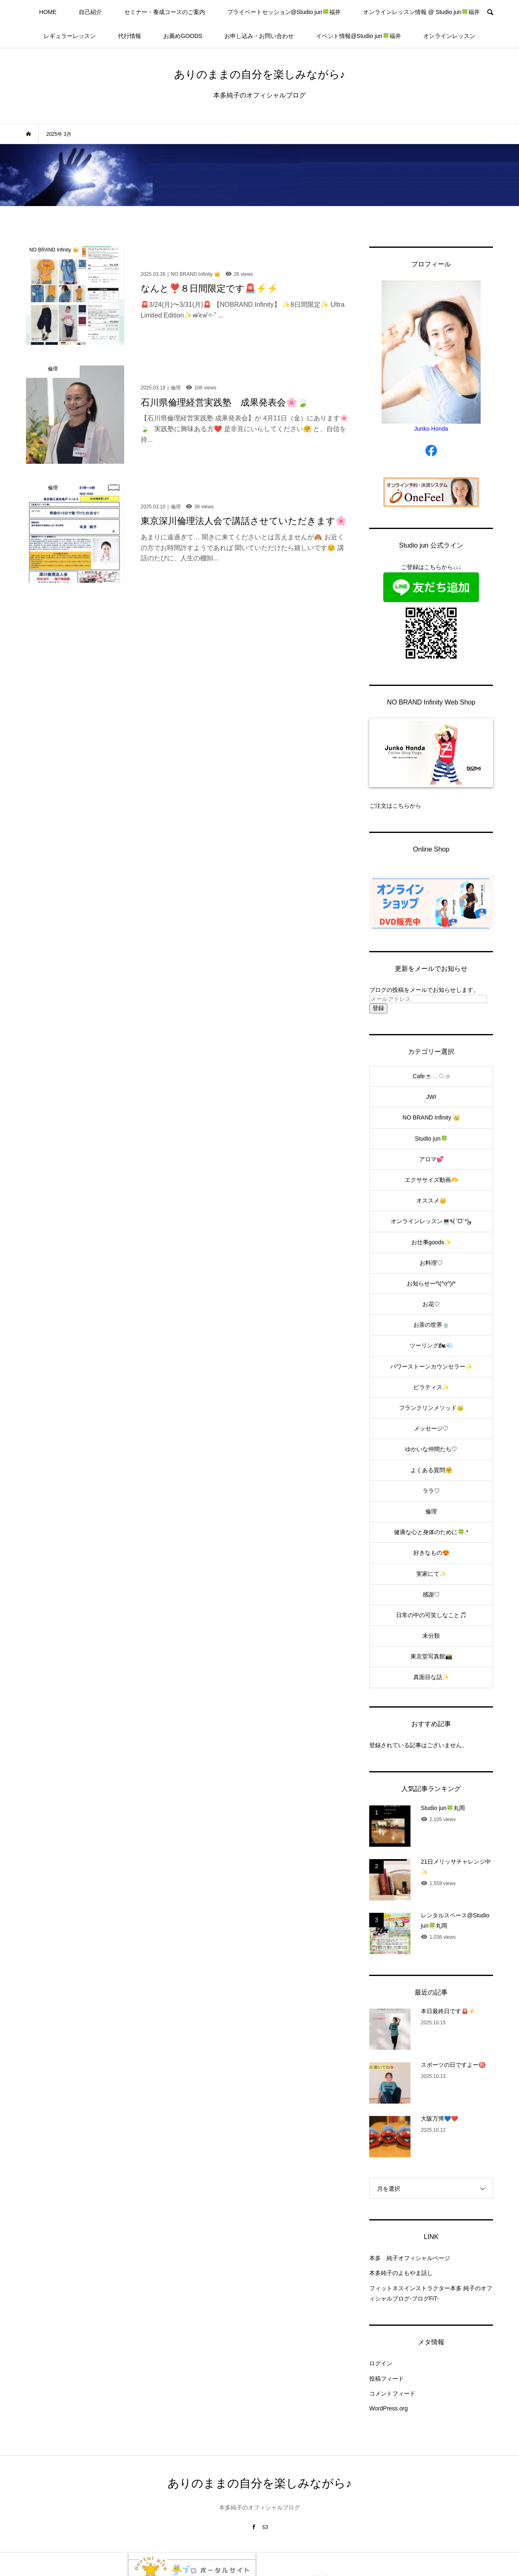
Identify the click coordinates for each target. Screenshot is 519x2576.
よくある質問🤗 (431, 1470)
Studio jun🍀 (431, 1138)
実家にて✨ (431, 1573)
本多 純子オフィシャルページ (409, 2258)
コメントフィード (392, 2393)
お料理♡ (431, 1263)
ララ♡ (431, 1490)
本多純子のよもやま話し (401, 2273)
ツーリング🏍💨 (431, 1345)
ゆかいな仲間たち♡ (431, 1449)
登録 (378, 1008)
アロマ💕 (431, 1159)
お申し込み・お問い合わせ (259, 36)
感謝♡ (431, 1594)
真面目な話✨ (431, 1677)
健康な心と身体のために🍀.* (431, 1532)
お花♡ (431, 1304)
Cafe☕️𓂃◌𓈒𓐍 (431, 1076)
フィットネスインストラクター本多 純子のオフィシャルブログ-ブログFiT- (430, 2293)
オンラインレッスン (449, 36)
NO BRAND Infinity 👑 (431, 1117)
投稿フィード (386, 2378)
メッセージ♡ (431, 1428)
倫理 (431, 1511)
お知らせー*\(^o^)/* (431, 1283)
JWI (431, 1096)
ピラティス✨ (431, 1387)
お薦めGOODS (182, 36)
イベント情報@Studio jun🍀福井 (358, 36)
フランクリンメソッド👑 (431, 1407)
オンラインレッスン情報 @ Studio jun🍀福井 (421, 12)
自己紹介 (90, 12)
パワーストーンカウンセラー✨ (431, 1366)
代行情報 (129, 36)
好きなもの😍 (431, 1552)
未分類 (431, 1635)
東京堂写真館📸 (431, 1656)
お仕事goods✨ (431, 1242)
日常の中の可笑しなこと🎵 (431, 1615)
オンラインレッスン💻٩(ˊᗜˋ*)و (431, 1221)
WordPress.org (388, 2408)
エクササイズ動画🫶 (431, 1180)
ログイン (380, 2363)
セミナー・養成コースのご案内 (164, 12)
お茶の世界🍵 (431, 1324)
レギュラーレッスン (70, 36)
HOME (48, 12)
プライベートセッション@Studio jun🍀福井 (284, 12)
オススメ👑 (431, 1200)
